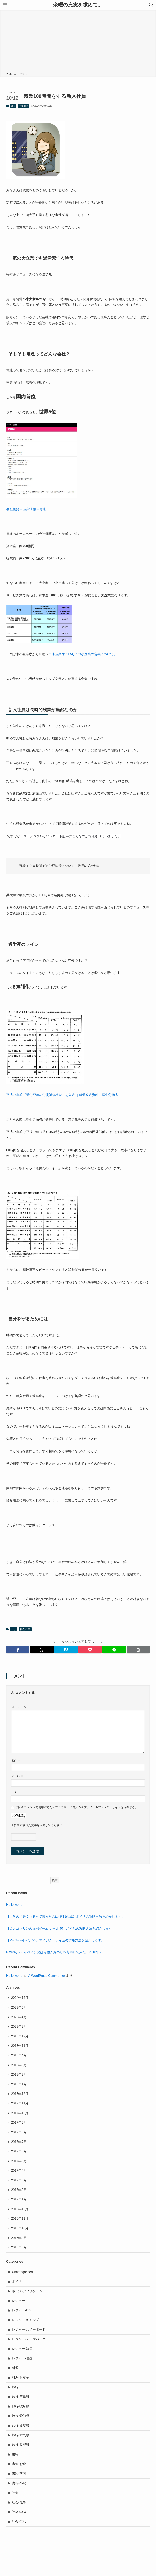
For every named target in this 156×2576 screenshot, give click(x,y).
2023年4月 (19, 2017)
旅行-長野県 (20, 2444)
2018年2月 (19, 2074)
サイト (15, 1792)
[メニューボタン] (5, 5)
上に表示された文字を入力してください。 (38, 1825)
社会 (13, 106)
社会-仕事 (23, 106)
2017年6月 (19, 2151)
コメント (18, 1706)
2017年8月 (19, 2132)
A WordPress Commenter (46, 1975)
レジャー (18, 2300)
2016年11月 (19, 2218)
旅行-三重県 (20, 2396)
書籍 (15, 2454)
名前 (16, 1760)
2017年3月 (19, 2180)
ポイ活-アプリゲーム (27, 2291)
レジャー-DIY (21, 2310)
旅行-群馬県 (20, 2435)
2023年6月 (19, 2007)
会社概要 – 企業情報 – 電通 (26, 509)
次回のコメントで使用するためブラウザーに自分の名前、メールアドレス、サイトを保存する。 (76, 1807)
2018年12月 (19, 2036)
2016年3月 (19, 2247)
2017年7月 (19, 2142)
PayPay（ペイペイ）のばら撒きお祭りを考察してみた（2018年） (54, 1952)
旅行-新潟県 (20, 2425)
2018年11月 (19, 2046)
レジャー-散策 (22, 2348)
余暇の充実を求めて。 (78, 4)
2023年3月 (19, 2026)
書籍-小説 (19, 2483)
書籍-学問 (19, 2473)
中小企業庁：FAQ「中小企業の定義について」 (83, 654)
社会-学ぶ (19, 2512)
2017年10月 (19, 2113)
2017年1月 (19, 2199)
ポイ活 (17, 2281)
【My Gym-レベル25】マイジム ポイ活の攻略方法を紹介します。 (55, 1940)
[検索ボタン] (151, 5)
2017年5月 (19, 2161)
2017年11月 (19, 2103)
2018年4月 (19, 2055)
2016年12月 (19, 2209)
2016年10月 (19, 2228)
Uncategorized (22, 2272)
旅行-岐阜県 (20, 2406)
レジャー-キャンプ (25, 2320)
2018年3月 (19, 2065)
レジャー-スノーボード (29, 2329)
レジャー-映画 (22, 2358)
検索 (55, 1880)
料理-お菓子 (20, 2377)
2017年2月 (19, 2190)
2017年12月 (19, 2094)
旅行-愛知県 (20, 2416)
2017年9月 (19, 2122)
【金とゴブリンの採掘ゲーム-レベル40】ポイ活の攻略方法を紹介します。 (60, 1928)
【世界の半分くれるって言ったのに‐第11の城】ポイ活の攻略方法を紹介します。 (65, 1916)
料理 (15, 2368)
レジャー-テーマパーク (29, 2339)
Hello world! (14, 1904)
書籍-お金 (19, 2464)
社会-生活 (19, 2521)
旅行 (15, 2387)
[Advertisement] (78, 41)
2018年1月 (19, 2084)
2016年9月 (19, 2238)
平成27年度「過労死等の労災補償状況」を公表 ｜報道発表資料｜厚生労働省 (62, 1095)
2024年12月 (19, 1998)
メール (17, 1776)
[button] (17, 1649)
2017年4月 (19, 2170)
